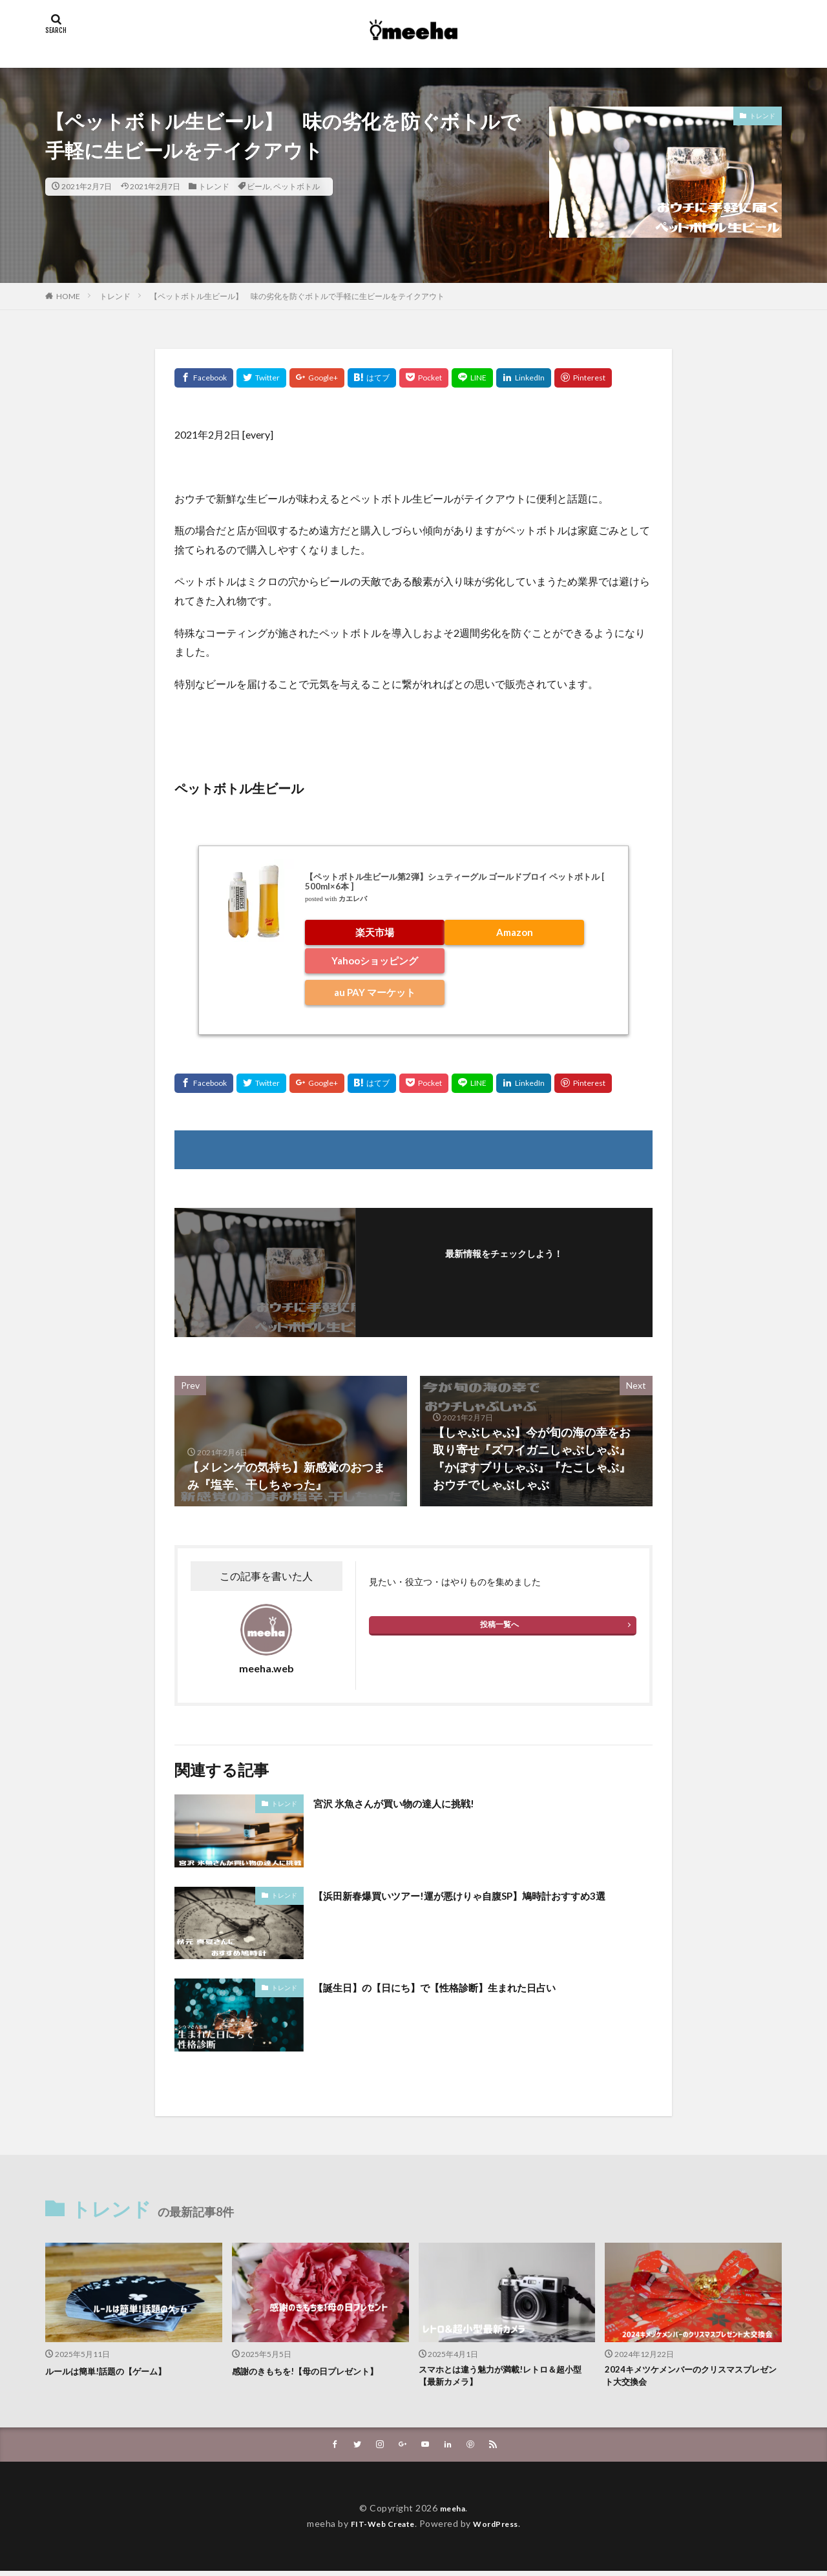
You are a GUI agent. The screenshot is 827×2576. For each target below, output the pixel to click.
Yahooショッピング (374, 960)
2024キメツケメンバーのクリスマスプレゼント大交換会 (689, 2378)
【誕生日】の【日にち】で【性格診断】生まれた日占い (458, 1987)
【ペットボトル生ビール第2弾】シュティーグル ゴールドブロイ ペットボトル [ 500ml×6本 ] (454, 881)
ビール (258, 186)
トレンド (213, 186)
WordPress (501, 2528)
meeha (452, 2513)
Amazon (514, 932)
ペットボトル (296, 186)
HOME (68, 296)
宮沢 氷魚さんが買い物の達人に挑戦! (409, 1803)
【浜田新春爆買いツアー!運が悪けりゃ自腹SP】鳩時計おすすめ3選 (482, 1904)
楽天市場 (374, 932)
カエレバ (353, 898)
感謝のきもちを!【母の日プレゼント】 (316, 2370)
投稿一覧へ (499, 1624)
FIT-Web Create (379, 2528)
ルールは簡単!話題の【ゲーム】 (115, 2370)
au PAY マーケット (374, 992)
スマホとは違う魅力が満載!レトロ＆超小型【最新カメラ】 (503, 2378)
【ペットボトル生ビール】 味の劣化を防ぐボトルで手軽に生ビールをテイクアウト (297, 296)
